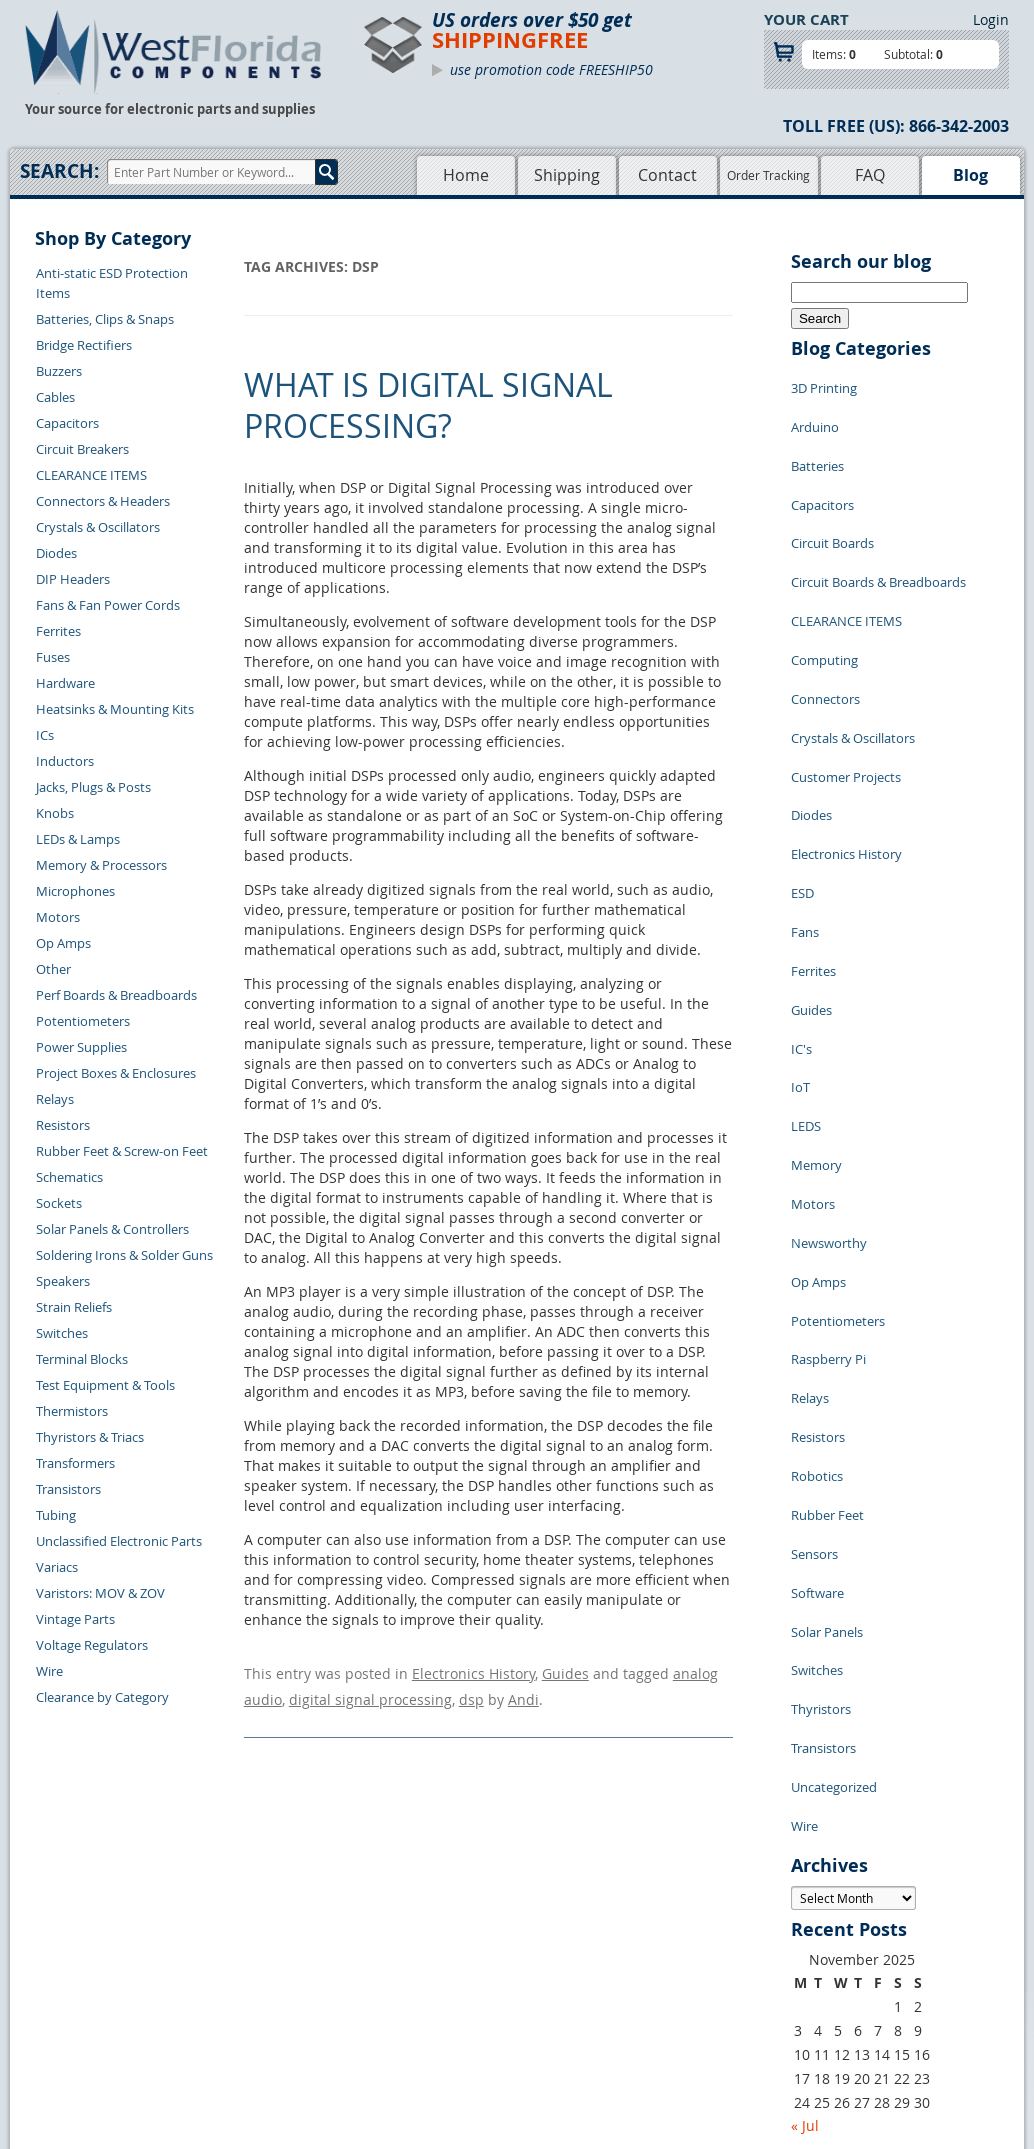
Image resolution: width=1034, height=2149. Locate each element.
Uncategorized (834, 1464)
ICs (45, 735)
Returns (225, 1931)
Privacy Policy (557, 1931)
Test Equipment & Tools (105, 1385)
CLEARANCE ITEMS (91, 475)
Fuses (53, 657)
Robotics (817, 1224)
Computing (824, 594)
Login (991, 19)
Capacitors (67, 423)
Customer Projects (846, 684)
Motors (58, 917)
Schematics (69, 1177)
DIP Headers (73, 579)
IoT (800, 924)
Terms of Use (555, 1954)
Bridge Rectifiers (84, 345)
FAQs (404, 1977)
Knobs (55, 813)
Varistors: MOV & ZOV (100, 1593)
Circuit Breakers (82, 449)
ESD (802, 774)
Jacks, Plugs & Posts (93, 787)
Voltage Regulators (92, 1645)
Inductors (65, 761)
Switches (62, 1333)
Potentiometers (83, 1021)
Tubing (56, 1515)
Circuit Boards (832, 504)
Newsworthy (829, 1044)
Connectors (825, 624)
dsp (471, 1690)
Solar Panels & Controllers (112, 1229)
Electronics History (473, 1670)
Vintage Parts (75, 1619)
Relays (55, 1099)
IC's (801, 894)
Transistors (68, 1489)
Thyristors (821, 1404)
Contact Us (234, 1908)
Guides (565, 1670)
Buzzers (59, 371)
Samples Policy (561, 1908)
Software (817, 1314)
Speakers (63, 1281)
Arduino (815, 414)
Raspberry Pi (828, 1134)
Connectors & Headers (103, 501)
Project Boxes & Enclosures (116, 1073)
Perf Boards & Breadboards (116, 995)
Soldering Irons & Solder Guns (124, 1255)
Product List (425, 1954)
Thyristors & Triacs (90, 1437)
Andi (523, 1690)
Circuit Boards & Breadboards (878, 534)
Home (466, 175)
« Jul (805, 1788)
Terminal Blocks (82, 1359)
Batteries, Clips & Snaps (105, 319)
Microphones (75, 891)
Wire (49, 1671)
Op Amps (63, 943)
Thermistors (72, 1411)
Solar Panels (827, 1344)
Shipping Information (265, 1954)
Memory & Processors (101, 865)
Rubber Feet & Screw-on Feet (122, 1151)
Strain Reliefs (74, 1307)
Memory (816, 984)
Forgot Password (252, 2023)
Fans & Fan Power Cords (108, 605)
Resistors (63, 1125)
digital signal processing (370, 1690)
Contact (667, 175)
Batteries (817, 444)
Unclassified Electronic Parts (119, 1541)
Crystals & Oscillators (98, 527)
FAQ (870, 175)
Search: (59, 171)
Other (53, 969)
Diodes (56, 553)
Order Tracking (768, 175)
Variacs (57, 1567)
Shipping (567, 175)
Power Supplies (81, 1047)
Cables (55, 397)
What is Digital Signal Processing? (428, 405)
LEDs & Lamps (78, 839)
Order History (243, 1977)
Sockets (59, 1203)
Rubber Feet (827, 1254)
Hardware (65, 683)
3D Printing (824, 384)
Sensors (814, 1284)
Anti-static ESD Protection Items (112, 283)
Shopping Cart (431, 1931)
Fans (805, 804)
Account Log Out (252, 2000)
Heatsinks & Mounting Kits (115, 709)
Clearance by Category (102, 1697)
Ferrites (58, 631)
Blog (970, 175)
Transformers (75, 1463)
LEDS (806, 954)
